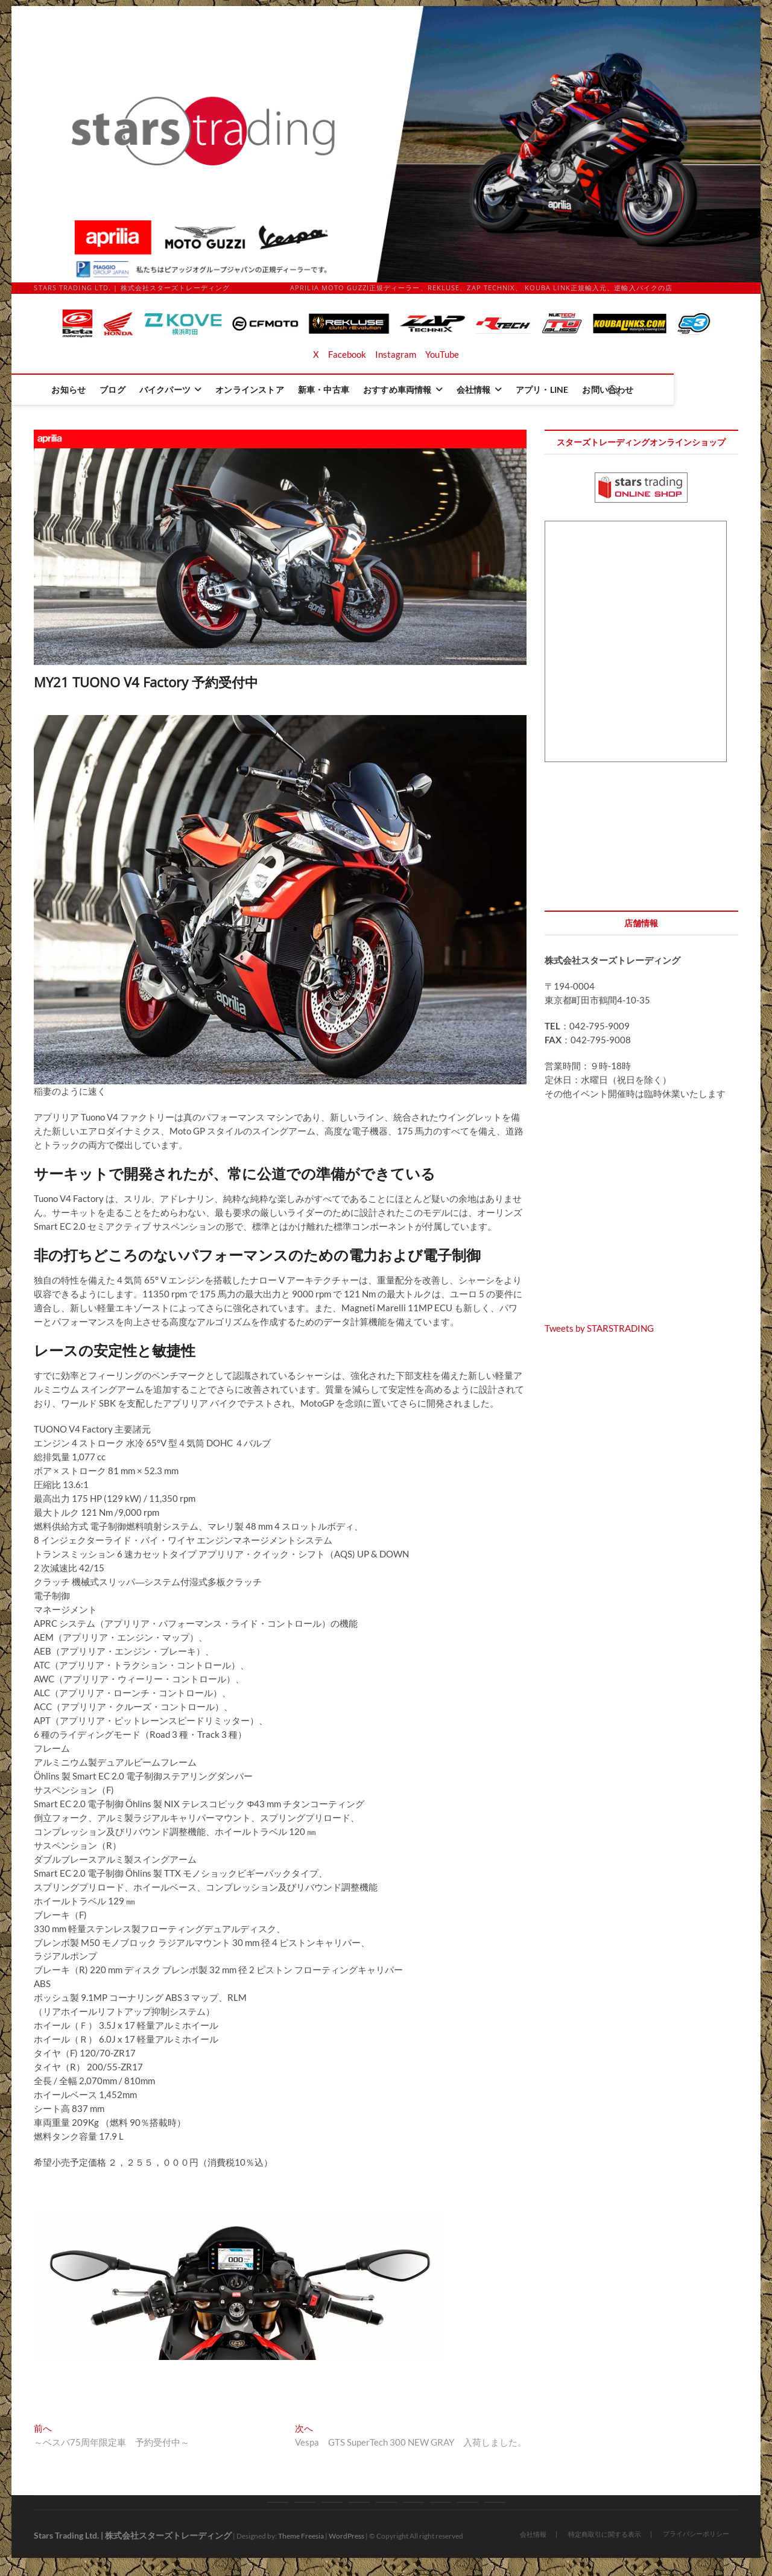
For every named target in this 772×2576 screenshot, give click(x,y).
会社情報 (517, 389)
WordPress (346, 2535)
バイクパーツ (208, 389)
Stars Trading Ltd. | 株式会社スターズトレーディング (133, 2535)
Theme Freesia (301, 2535)
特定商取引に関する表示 (604, 2534)
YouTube (442, 354)
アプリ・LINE (585, 389)
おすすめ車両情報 (441, 389)
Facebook (347, 354)
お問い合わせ (651, 389)
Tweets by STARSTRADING (599, 1328)
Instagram (395, 354)
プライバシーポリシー (696, 2533)
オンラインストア (293, 389)
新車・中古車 (367, 389)
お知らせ (112, 389)
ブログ (156, 389)
